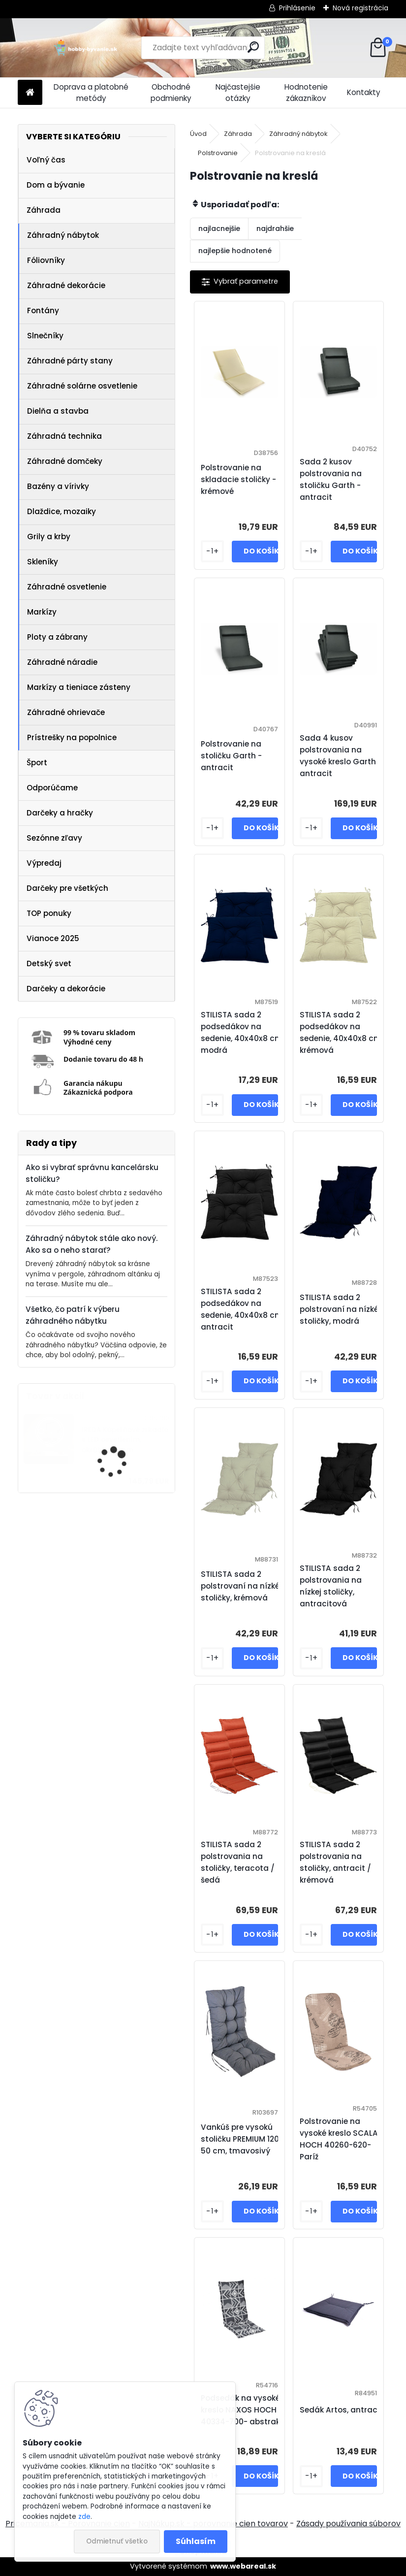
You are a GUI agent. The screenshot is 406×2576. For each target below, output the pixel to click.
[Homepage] (30, 93)
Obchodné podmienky (171, 92)
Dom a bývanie (56, 185)
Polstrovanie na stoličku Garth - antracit (231, 756)
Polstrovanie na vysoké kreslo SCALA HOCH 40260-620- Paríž (339, 2139)
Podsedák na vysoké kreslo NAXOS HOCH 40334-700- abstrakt (242, 2410)
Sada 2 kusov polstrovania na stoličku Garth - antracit (331, 479)
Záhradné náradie (62, 662)
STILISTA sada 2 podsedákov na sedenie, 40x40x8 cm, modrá (242, 1032)
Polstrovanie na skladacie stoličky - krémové (238, 479)
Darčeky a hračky (60, 813)
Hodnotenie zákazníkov (306, 92)
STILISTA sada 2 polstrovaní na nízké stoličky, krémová (240, 1586)
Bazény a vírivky (58, 486)
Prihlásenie (297, 8)
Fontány (43, 310)
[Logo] (85, 47)
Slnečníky (45, 335)
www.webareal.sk (243, 2566)
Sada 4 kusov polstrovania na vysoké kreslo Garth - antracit (341, 756)
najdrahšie (275, 228)
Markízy (42, 612)
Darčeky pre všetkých (67, 888)
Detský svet (49, 963)
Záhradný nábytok (63, 235)
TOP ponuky (49, 913)
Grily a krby (48, 536)
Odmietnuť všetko (117, 2541)
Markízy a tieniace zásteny (78, 687)
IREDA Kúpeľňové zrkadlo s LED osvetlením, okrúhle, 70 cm (125, 1440)
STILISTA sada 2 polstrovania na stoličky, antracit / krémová (335, 1862)
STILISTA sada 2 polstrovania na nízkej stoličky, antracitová (331, 1586)
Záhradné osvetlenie (66, 587)
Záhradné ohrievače (66, 712)
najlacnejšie (219, 228)
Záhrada (44, 210)
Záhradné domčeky (64, 461)
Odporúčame (52, 788)
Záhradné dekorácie (66, 285)
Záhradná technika (64, 436)
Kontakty (363, 92)
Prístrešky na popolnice (72, 737)
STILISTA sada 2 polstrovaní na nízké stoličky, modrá (339, 1309)
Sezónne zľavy (54, 838)
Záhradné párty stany (70, 361)
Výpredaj (44, 863)
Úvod (198, 133)
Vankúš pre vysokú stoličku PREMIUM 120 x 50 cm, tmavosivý (243, 2139)
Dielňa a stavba (58, 411)
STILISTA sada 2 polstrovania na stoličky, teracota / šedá (238, 1862)
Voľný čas (46, 160)
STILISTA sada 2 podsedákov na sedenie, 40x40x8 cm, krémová (341, 1032)
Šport (37, 762)
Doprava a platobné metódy (91, 92)
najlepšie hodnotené (235, 251)
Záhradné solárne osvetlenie (82, 386)
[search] (253, 47)
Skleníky (42, 561)
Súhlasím (196, 2541)
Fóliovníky (46, 260)
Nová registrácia (360, 8)
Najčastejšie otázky (238, 92)
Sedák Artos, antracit (341, 2410)
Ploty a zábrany (57, 637)
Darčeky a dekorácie (66, 988)
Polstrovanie (218, 153)
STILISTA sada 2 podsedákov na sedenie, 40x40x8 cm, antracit (242, 1309)
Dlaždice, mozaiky (61, 511)
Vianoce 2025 (53, 938)
